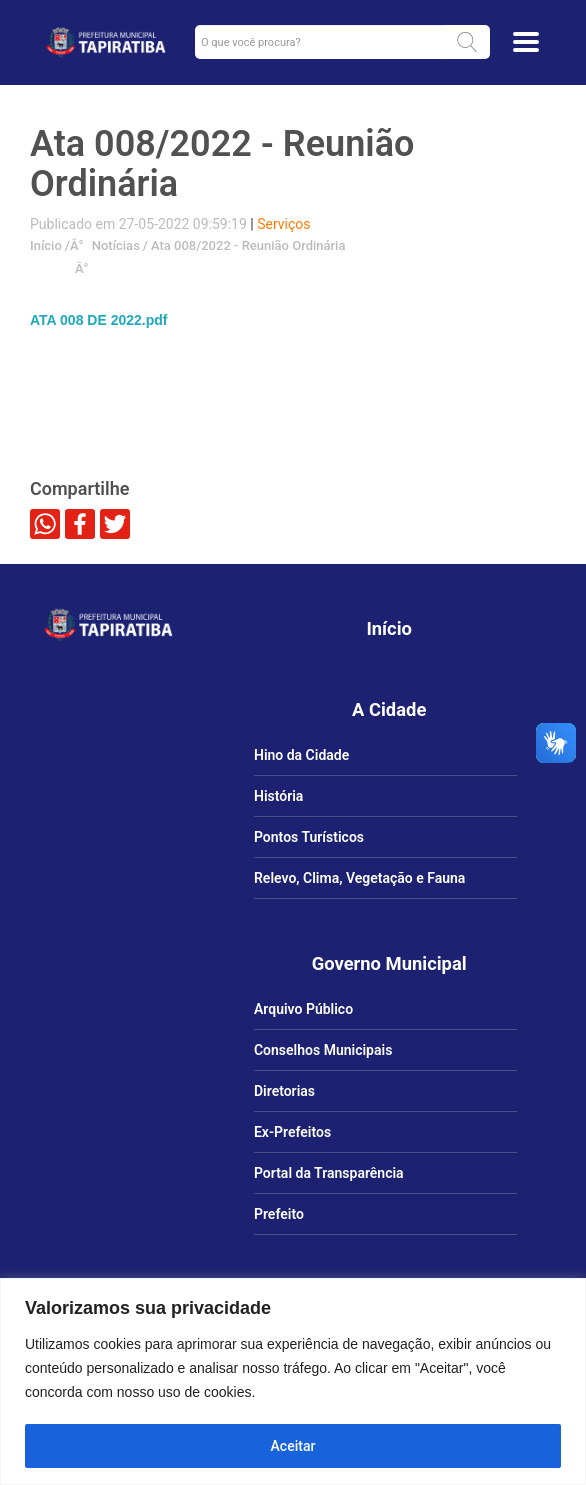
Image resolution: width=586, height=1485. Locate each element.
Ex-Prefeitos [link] (292, 1132)
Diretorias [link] (284, 1091)
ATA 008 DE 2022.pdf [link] (98, 320)
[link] (105, 42)
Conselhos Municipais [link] (323, 1050)
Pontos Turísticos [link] (309, 837)
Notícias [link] (113, 245)
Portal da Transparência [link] (329, 1173)
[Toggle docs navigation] (526, 42)
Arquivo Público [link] (303, 1009)
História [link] (278, 796)
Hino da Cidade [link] (301, 755)
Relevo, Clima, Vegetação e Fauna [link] (359, 878)
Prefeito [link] (279, 1214)
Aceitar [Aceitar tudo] (293, 1446)
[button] (467, 42)
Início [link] (46, 245)
